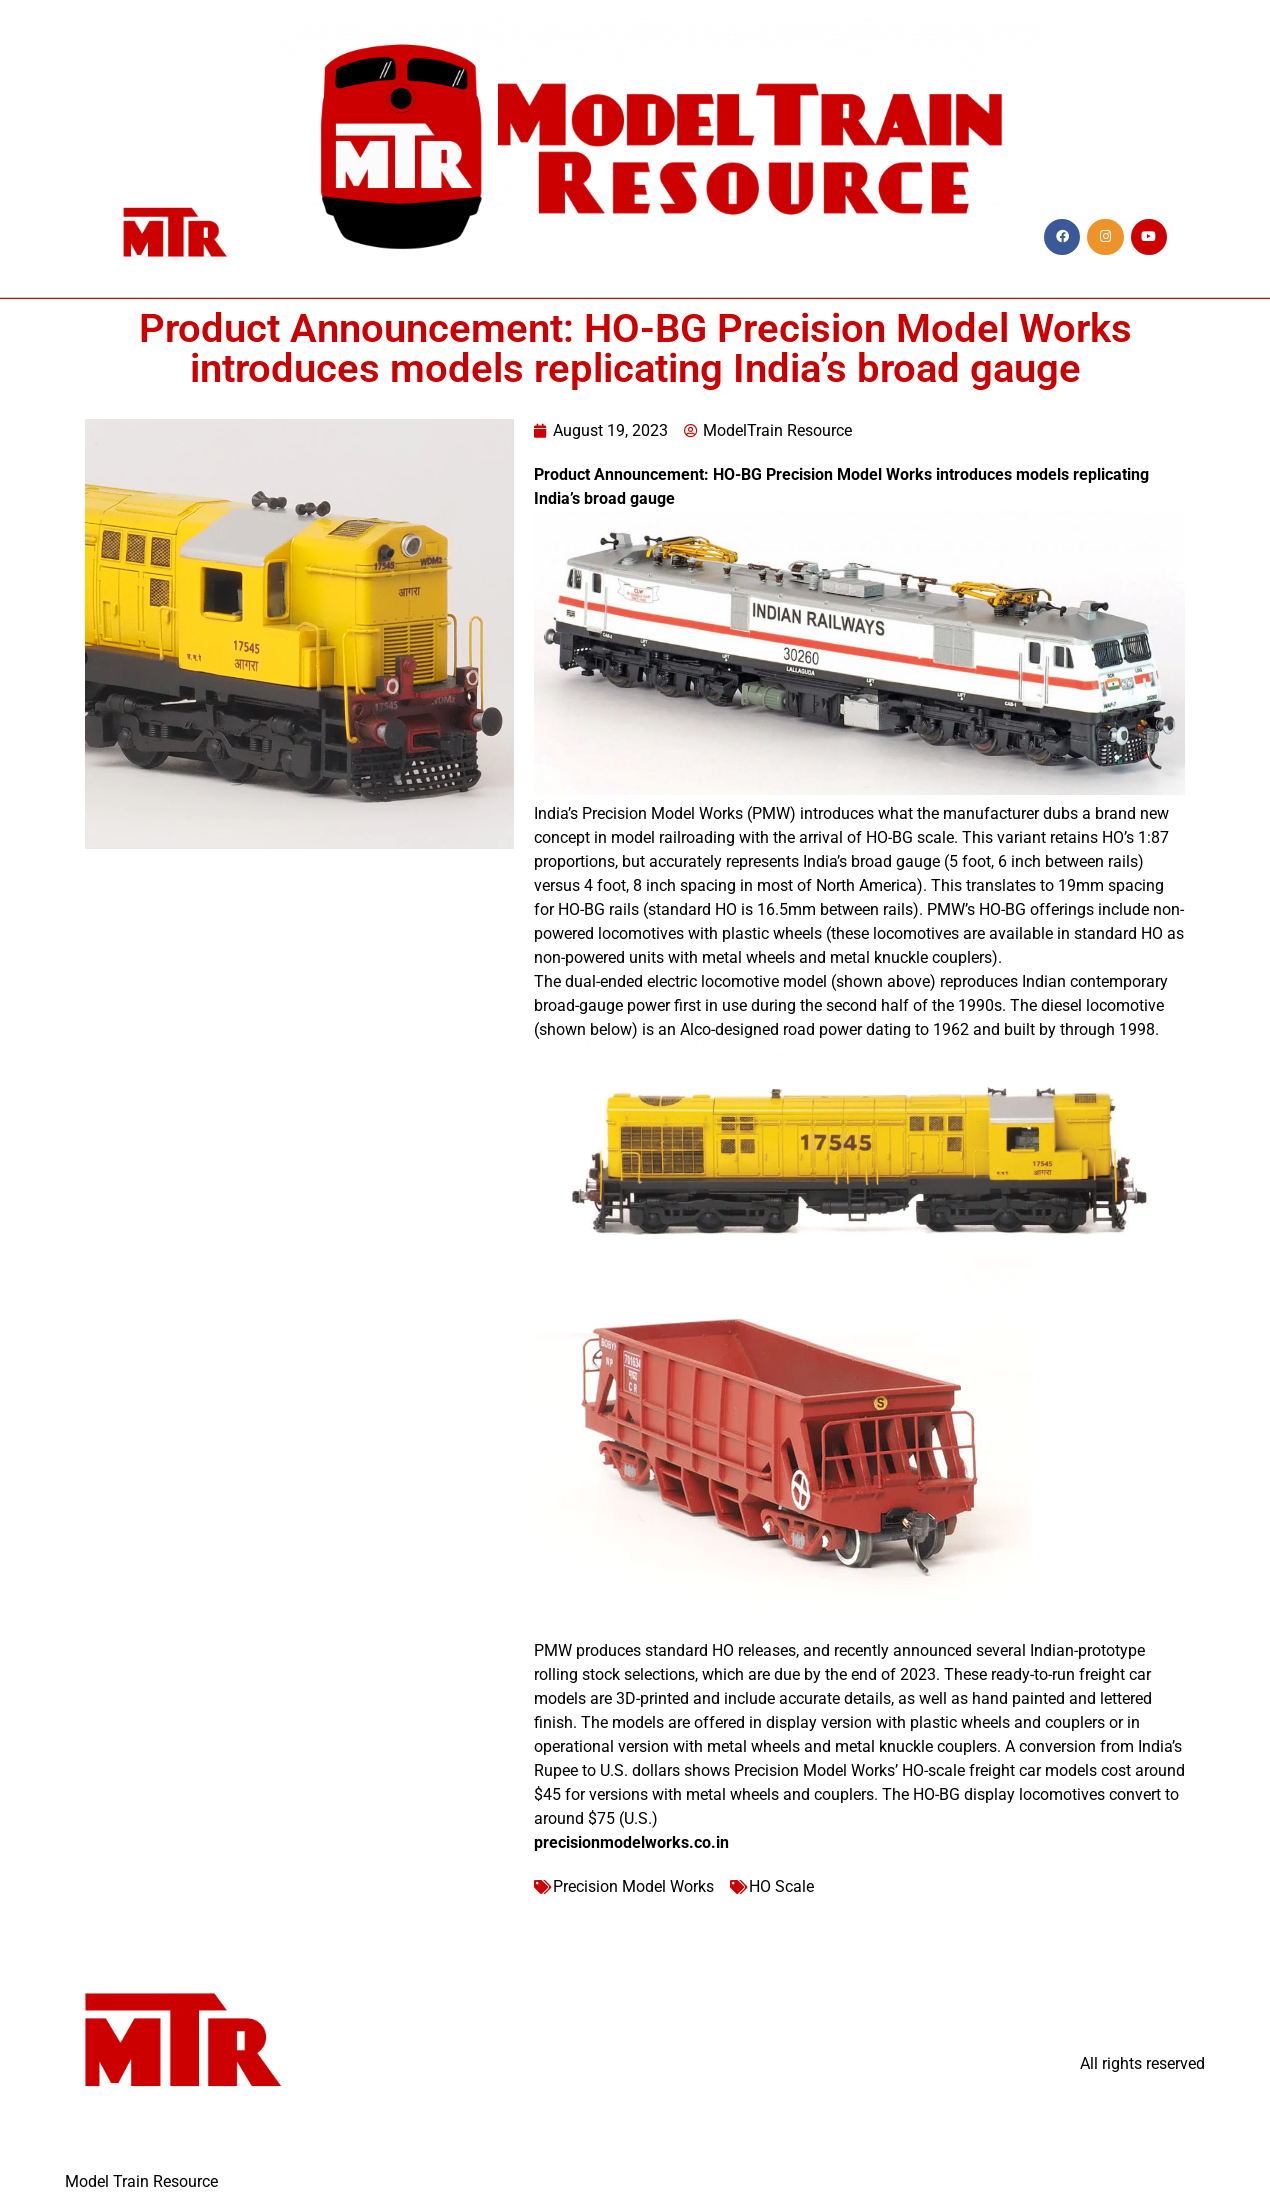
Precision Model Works (633, 1886)
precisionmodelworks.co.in (631, 1842)
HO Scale (781, 1886)
